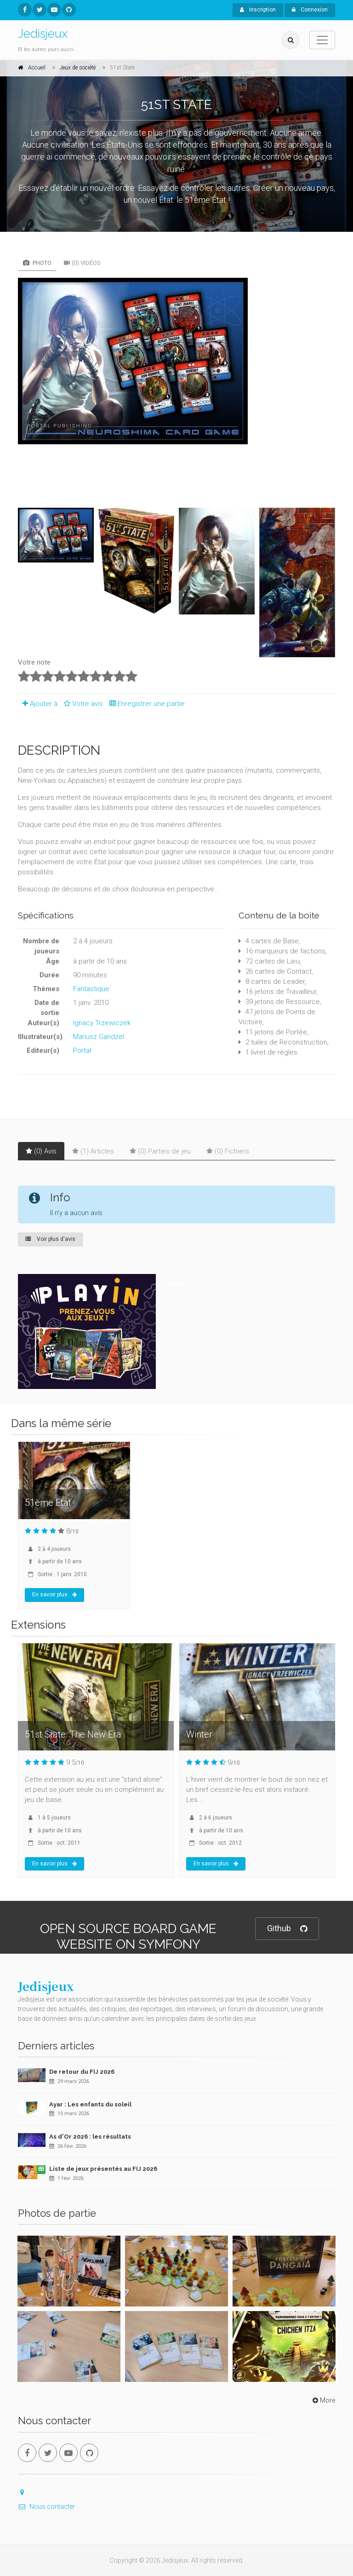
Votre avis (82, 704)
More (323, 2400)
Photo (37, 262)
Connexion (310, 9)
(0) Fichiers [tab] (227, 1151)
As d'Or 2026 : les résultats (90, 2136)
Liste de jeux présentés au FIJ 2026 (103, 2168)
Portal (82, 1050)
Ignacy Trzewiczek (102, 1023)
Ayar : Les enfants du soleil (90, 2104)
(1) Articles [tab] (93, 1151)
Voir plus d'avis (50, 1239)
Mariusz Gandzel (98, 1037)
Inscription (258, 9)
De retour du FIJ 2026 (81, 2071)
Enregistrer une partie (145, 704)
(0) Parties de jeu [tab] (160, 1151)
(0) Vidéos (82, 262)
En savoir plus (54, 1594)
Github (287, 1928)
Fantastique (91, 989)
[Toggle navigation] (322, 40)
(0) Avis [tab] (41, 1151)
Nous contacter (46, 2506)
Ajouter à (37, 704)
